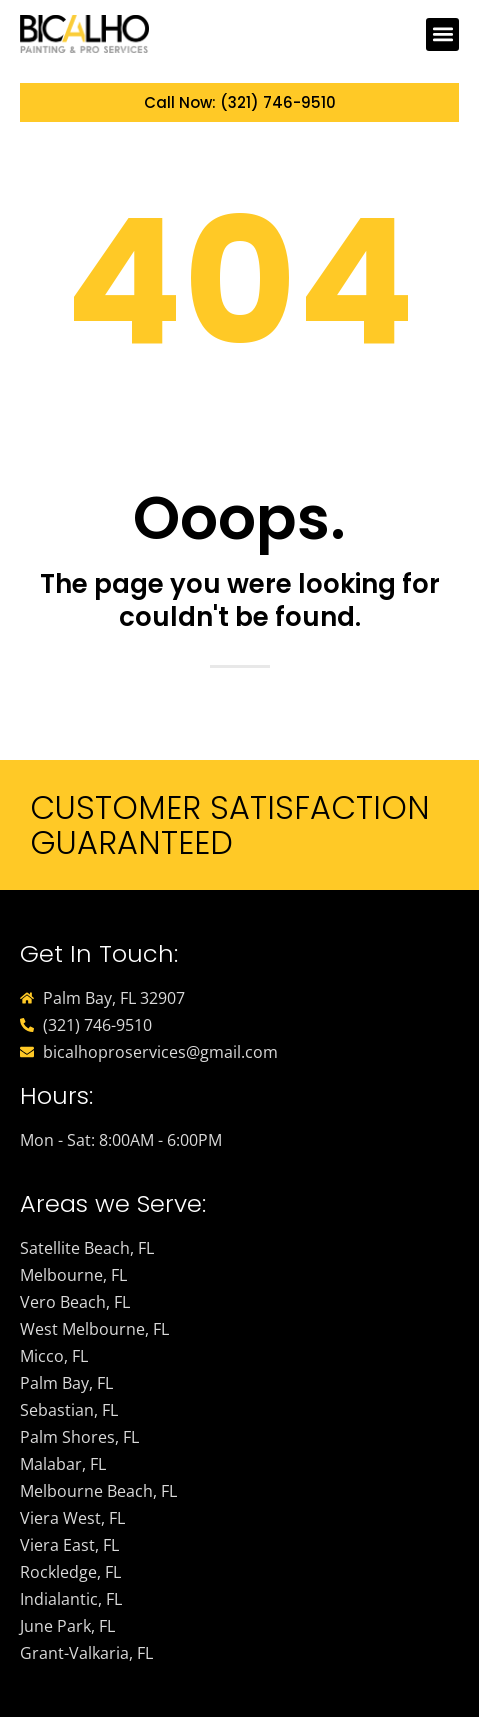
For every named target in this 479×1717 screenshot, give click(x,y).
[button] (442, 34)
